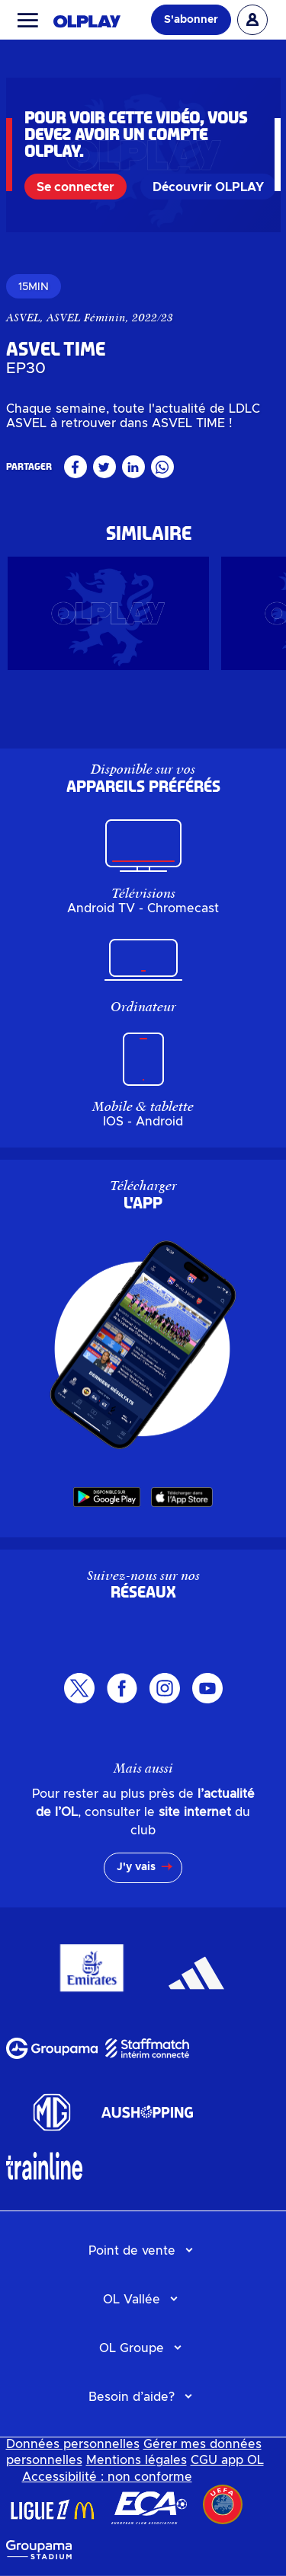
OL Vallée (131, 2300)
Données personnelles (73, 2444)
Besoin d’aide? (131, 2397)
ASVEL (23, 317)
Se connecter (75, 187)
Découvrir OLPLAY (208, 187)
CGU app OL (227, 2460)
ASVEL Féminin (86, 317)
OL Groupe (131, 2348)
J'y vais (136, 1867)
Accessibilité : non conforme (107, 2477)
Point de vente (131, 2251)
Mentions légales (136, 2460)
